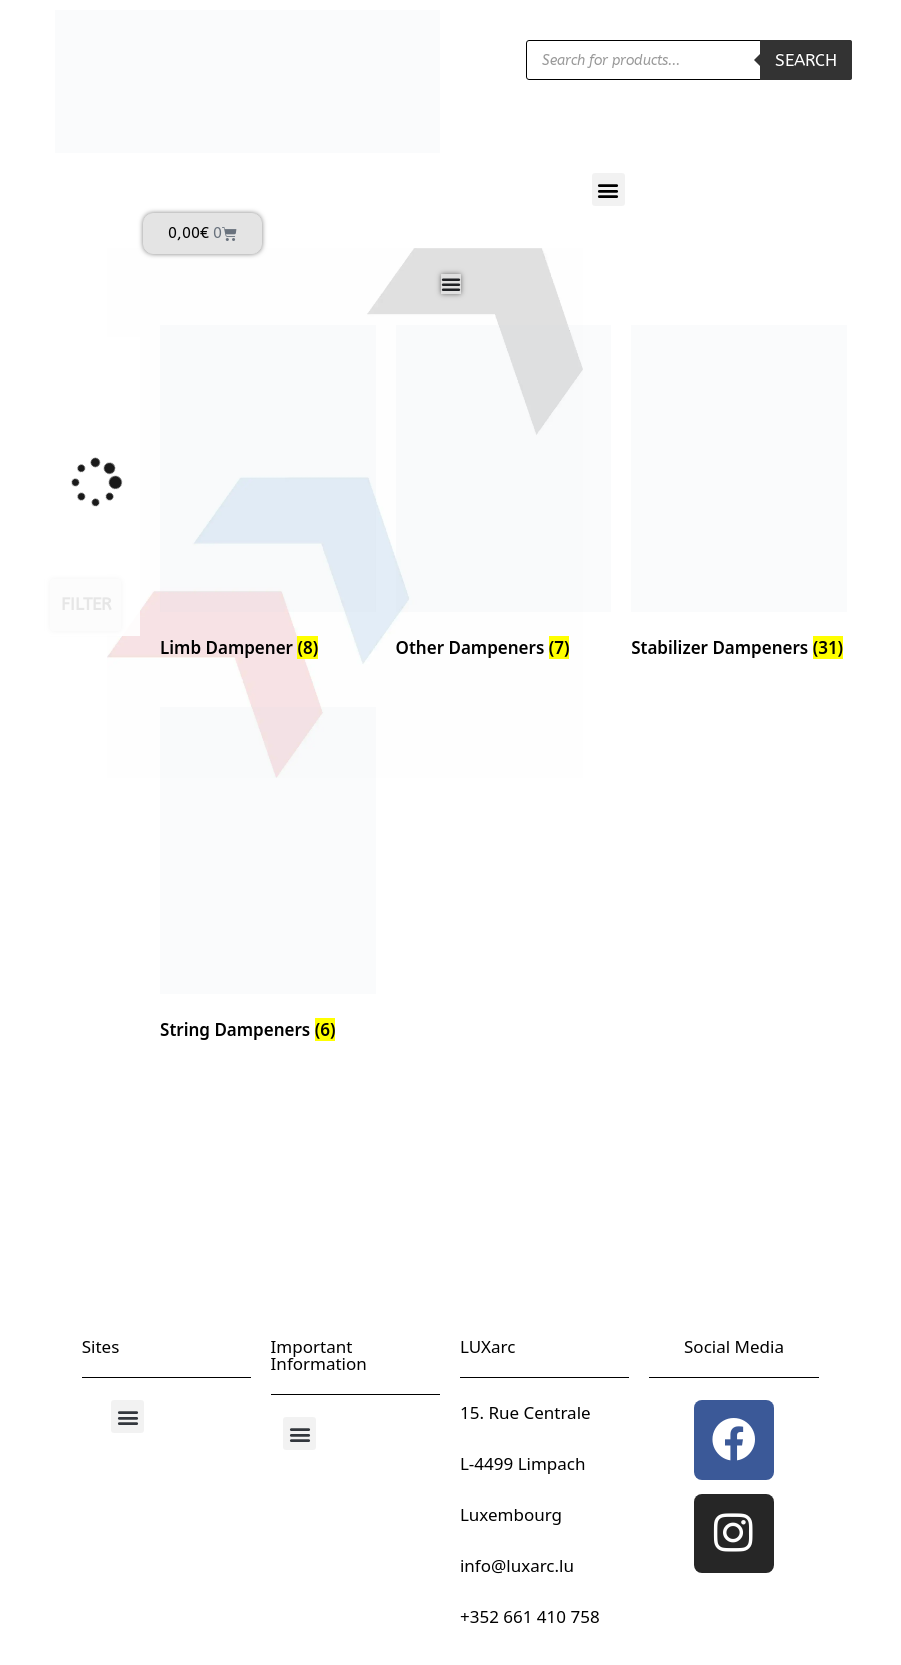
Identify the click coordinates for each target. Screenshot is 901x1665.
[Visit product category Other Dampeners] (504, 496)
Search (806, 60)
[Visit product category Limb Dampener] (268, 496)
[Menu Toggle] (451, 284)
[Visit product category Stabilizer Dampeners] (739, 496)
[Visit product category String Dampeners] (268, 878)
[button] (608, 189)
